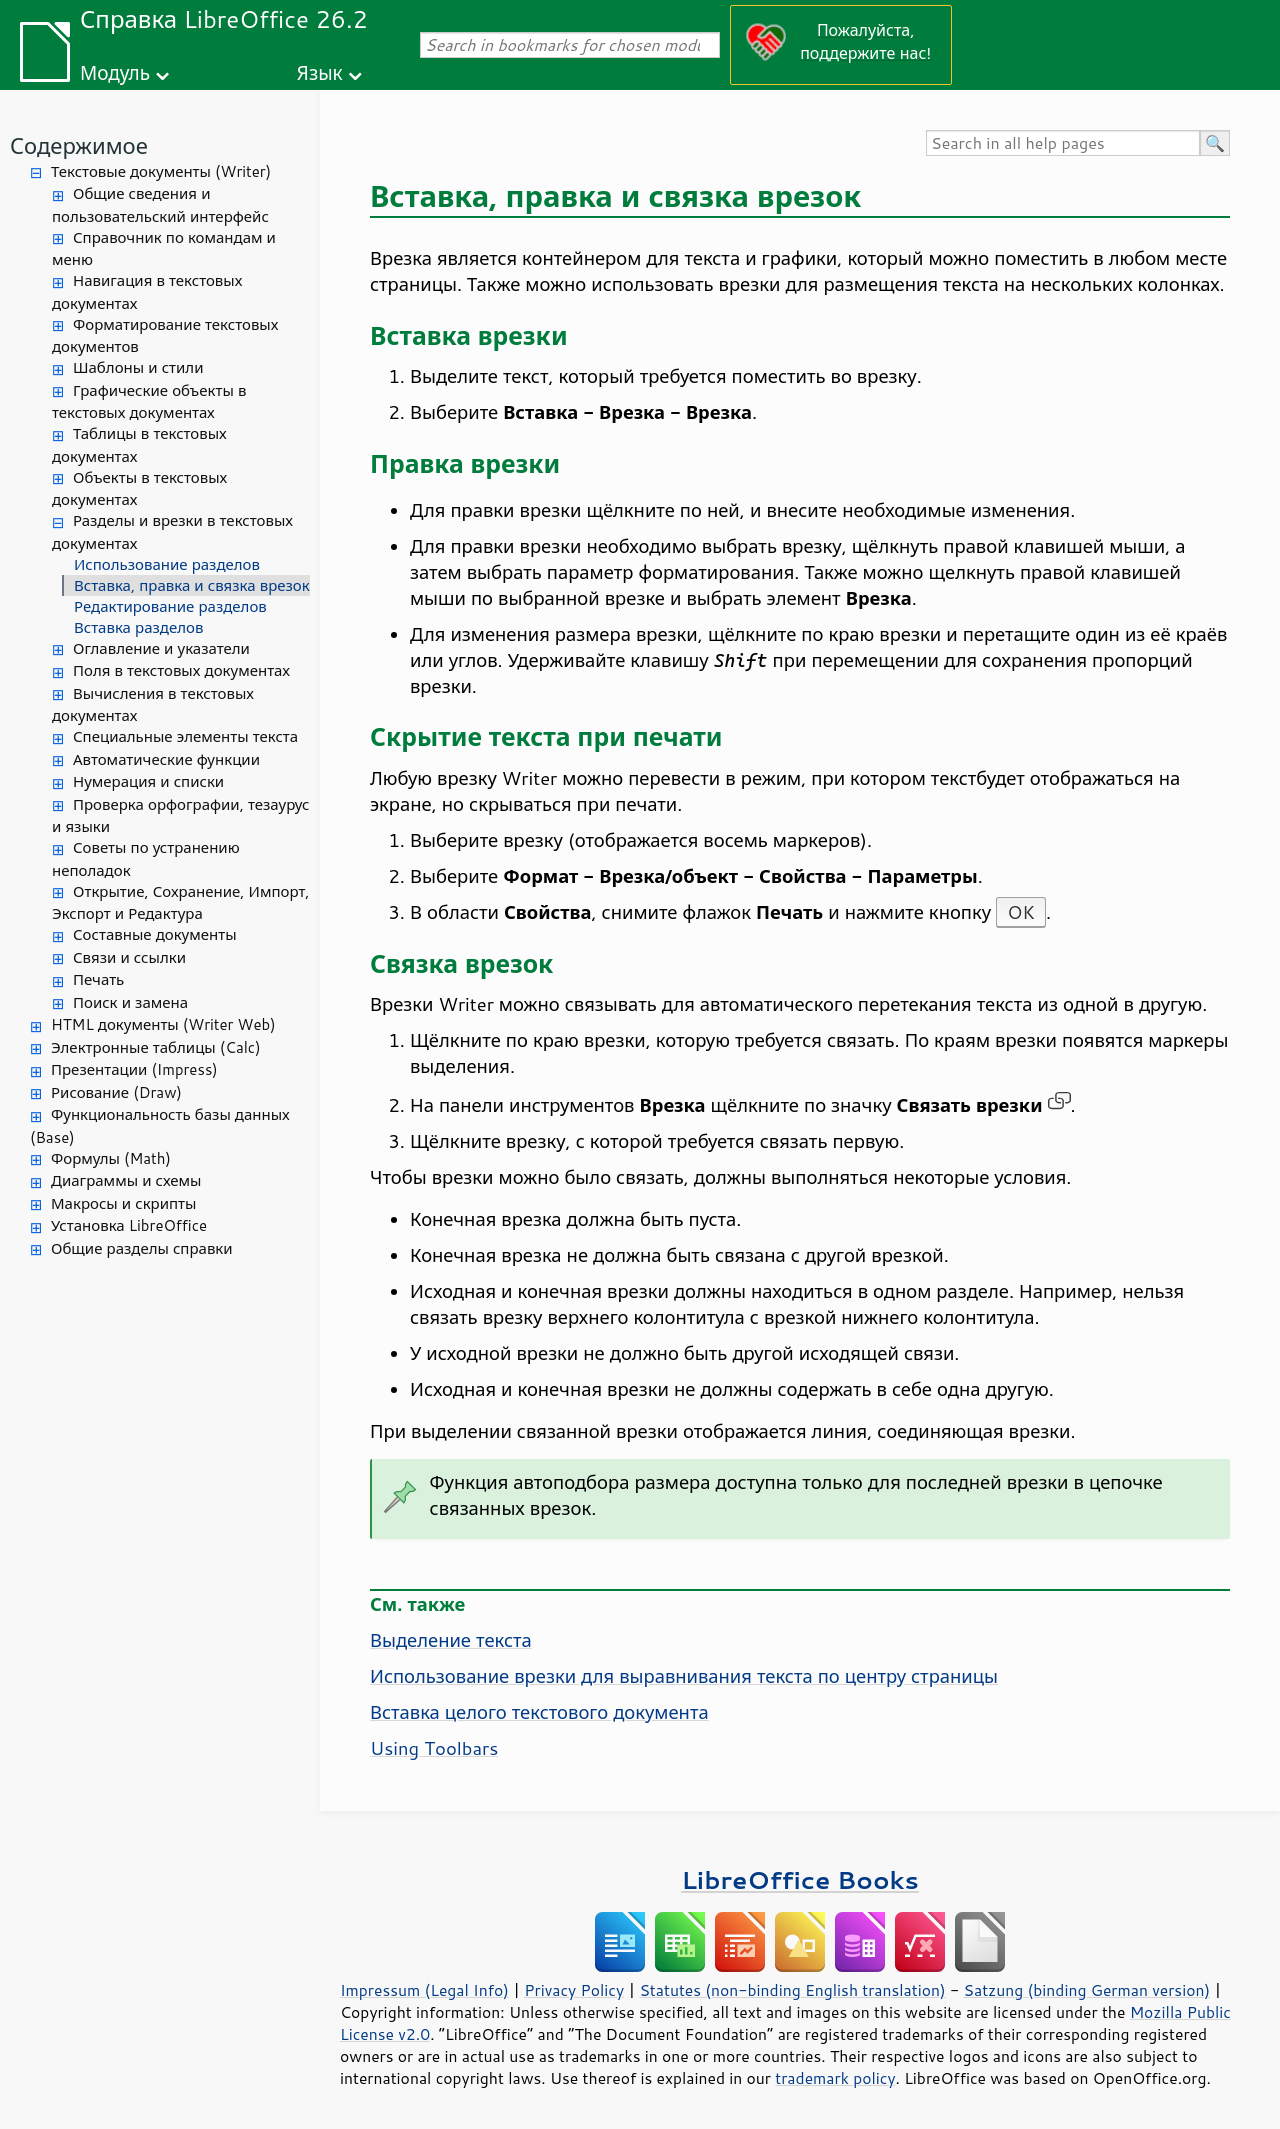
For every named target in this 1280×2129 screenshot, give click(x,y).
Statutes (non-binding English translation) (792, 1990)
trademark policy (835, 2078)
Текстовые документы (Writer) (161, 171)
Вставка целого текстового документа (539, 1712)
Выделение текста (451, 1640)
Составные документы (155, 934)
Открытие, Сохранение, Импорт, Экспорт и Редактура (181, 903)
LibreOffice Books (800, 1879)
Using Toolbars (434, 1748)
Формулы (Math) (111, 1158)
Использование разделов (167, 564)
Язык (320, 72)
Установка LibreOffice (129, 1225)
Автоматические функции (166, 759)
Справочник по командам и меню (164, 249)
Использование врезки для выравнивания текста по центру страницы (684, 1676)
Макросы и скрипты (123, 1203)
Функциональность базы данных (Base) (160, 1126)
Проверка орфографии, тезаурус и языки (180, 816)
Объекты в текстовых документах (139, 489)
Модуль (115, 72)
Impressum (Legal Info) (424, 1990)
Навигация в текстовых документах (147, 292)
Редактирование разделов (170, 606)
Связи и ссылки (129, 957)
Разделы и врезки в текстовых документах (172, 532)
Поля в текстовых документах (181, 670)
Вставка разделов (138, 627)
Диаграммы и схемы (126, 1180)
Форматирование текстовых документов (165, 336)
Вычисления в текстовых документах (153, 705)
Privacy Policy (574, 1990)
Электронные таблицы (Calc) (156, 1047)
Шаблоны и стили (138, 367)
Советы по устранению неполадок (146, 859)
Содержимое (79, 145)
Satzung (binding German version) (1087, 1990)
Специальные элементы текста (185, 736)
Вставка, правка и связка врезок (192, 585)
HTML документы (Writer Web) (163, 1024)
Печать (98, 979)
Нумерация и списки (148, 781)
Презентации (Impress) (134, 1069)
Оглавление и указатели (161, 648)
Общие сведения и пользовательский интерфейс (160, 205)
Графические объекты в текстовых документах (149, 402)
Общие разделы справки (142, 1248)
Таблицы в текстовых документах (139, 445)
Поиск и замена (130, 1002)
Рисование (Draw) (116, 1092)
